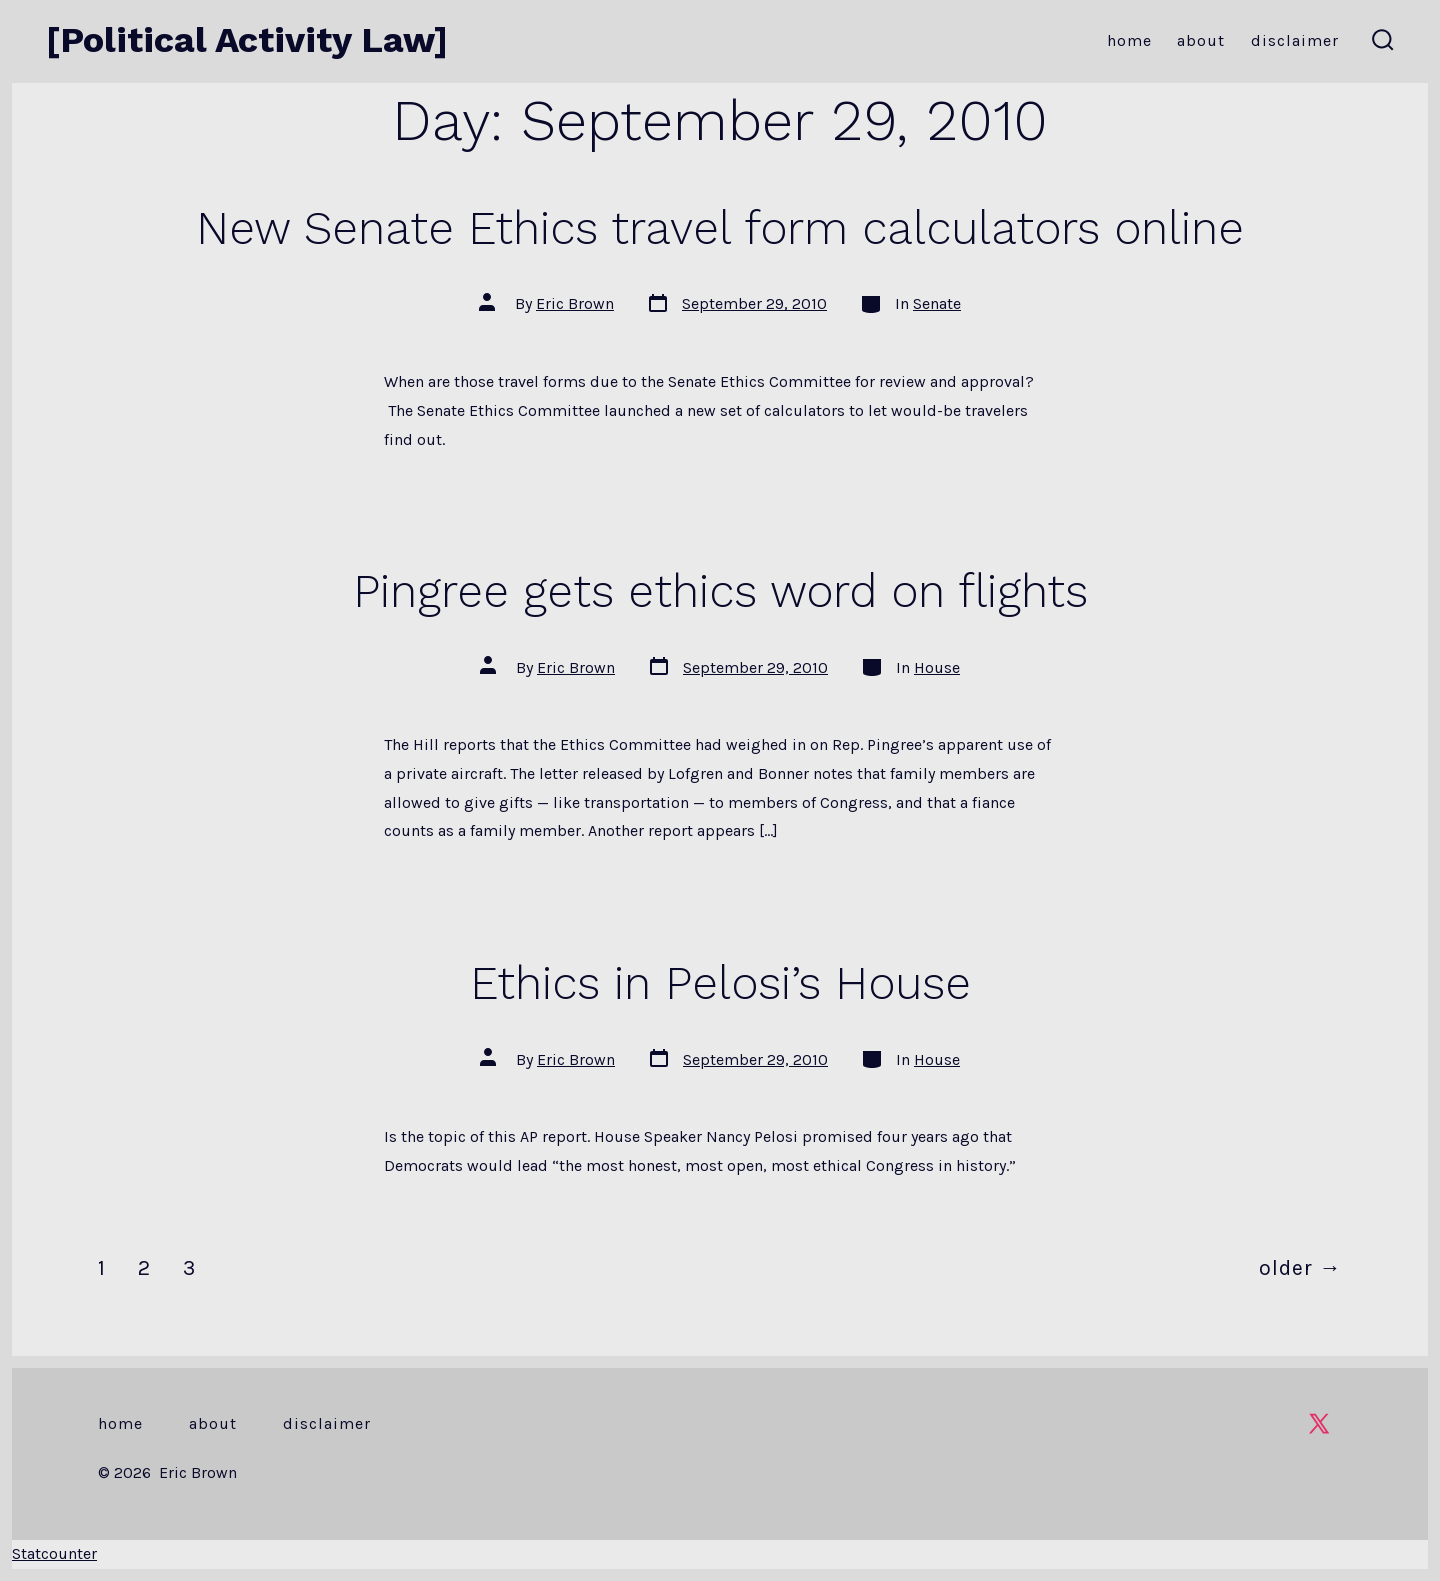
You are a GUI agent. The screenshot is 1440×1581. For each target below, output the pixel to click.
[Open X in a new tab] (1319, 1423)
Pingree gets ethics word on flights (720, 591)
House (937, 667)
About (1201, 40)
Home (1129, 40)
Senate (937, 303)
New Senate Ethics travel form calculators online (720, 228)
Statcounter (54, 1553)
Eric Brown (575, 303)
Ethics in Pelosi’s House (720, 983)
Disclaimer (1295, 40)
